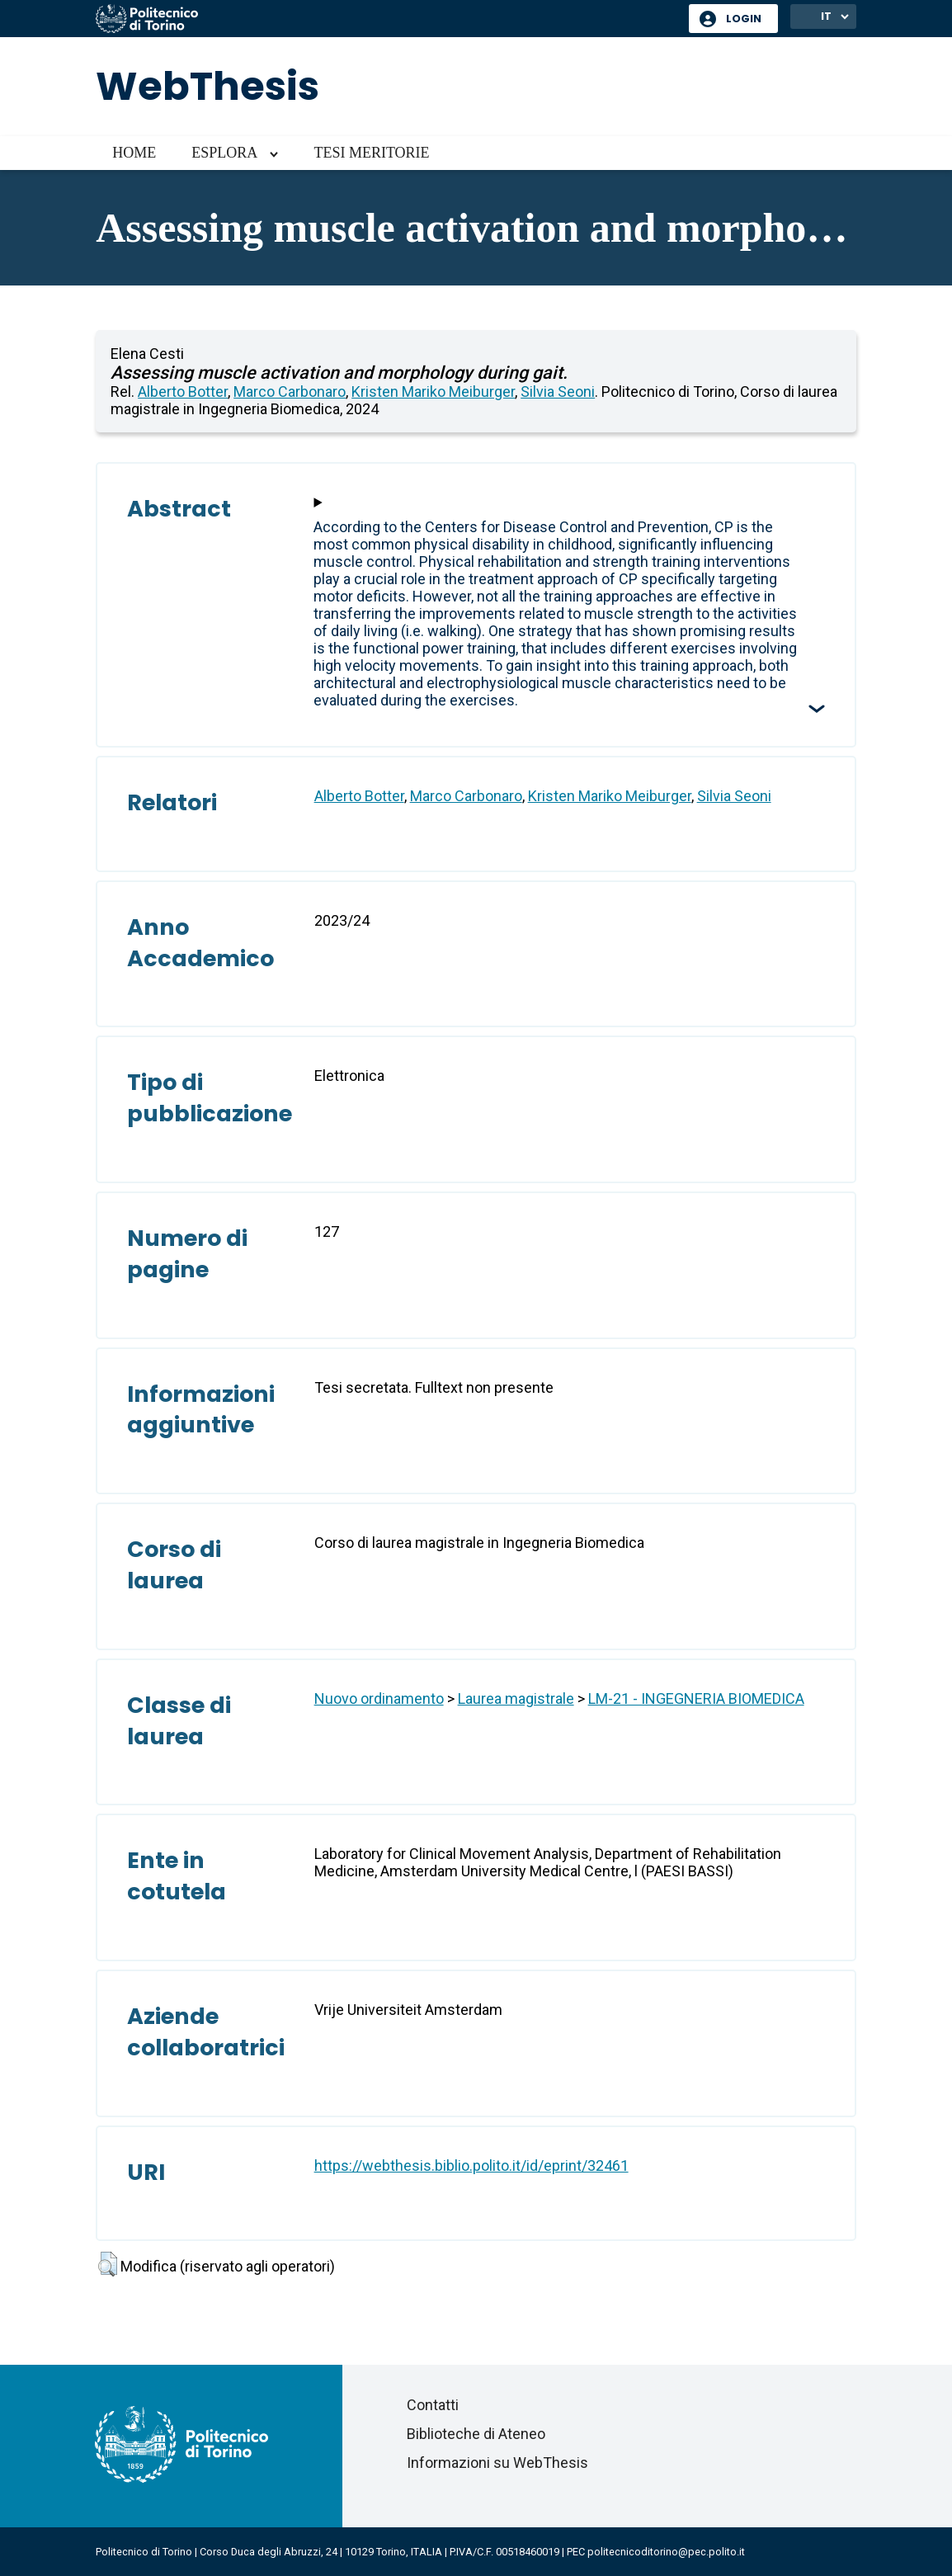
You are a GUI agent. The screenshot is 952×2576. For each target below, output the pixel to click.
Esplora (224, 152)
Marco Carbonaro (289, 391)
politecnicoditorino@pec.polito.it (666, 2551)
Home (134, 152)
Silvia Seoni (558, 391)
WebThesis (207, 86)
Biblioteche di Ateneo (476, 2433)
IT (826, 16)
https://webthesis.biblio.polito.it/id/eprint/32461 (471, 2165)
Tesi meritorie (371, 152)
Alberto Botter (183, 391)
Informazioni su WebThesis (497, 2462)
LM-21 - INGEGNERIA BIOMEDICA (696, 1698)
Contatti (433, 2404)
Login (743, 19)
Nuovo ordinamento (379, 1698)
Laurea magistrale (516, 1698)
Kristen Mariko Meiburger (433, 391)
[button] (107, 2264)
